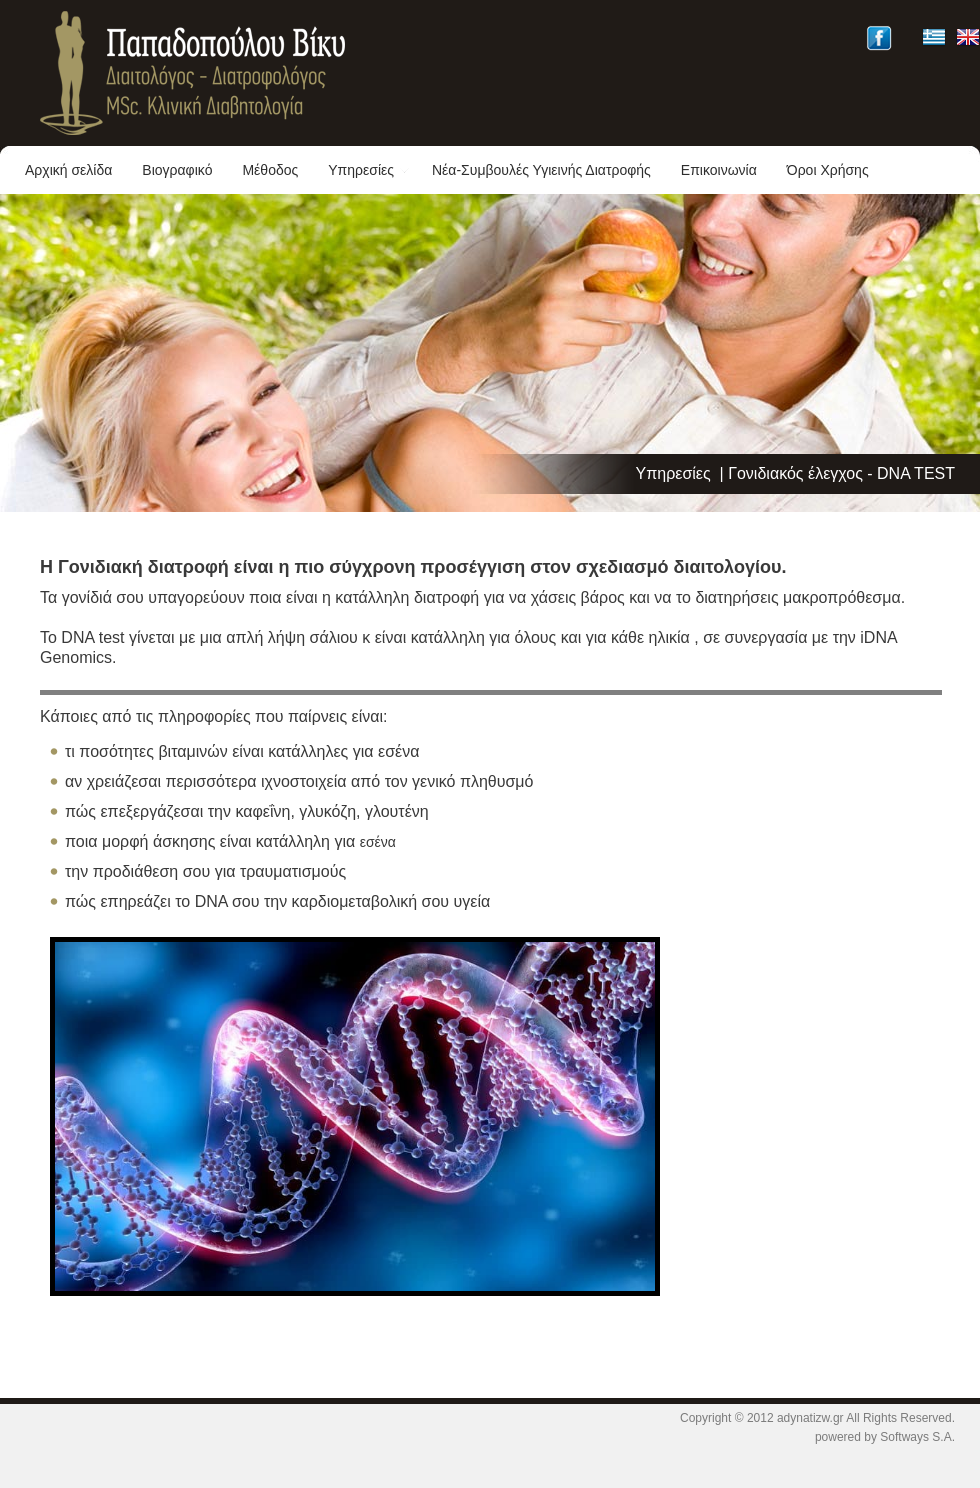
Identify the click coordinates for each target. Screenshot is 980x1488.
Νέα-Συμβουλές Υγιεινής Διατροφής (541, 170)
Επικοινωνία (719, 170)
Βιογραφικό (177, 170)
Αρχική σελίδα (68, 170)
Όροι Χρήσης (828, 170)
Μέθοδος (270, 170)
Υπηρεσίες (369, 170)
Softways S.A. (917, 1437)
